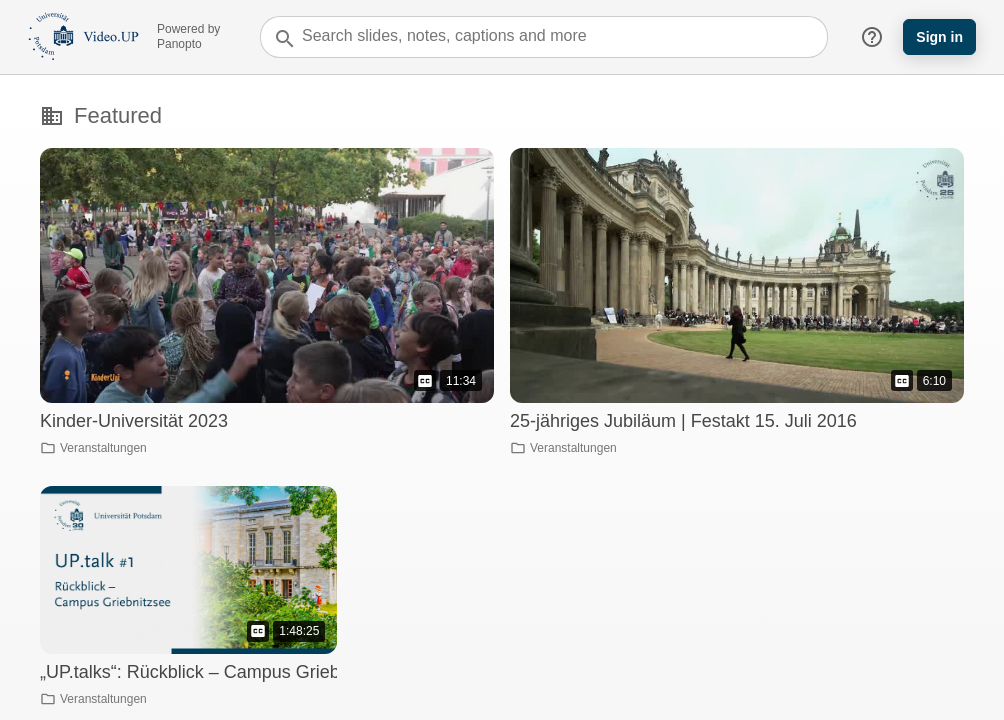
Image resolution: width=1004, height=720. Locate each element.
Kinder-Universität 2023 (134, 421)
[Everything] (83, 21)
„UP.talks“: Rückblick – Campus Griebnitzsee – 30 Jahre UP (278, 672)
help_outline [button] (872, 37)
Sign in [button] (939, 37)
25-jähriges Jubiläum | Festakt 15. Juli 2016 (683, 421)
